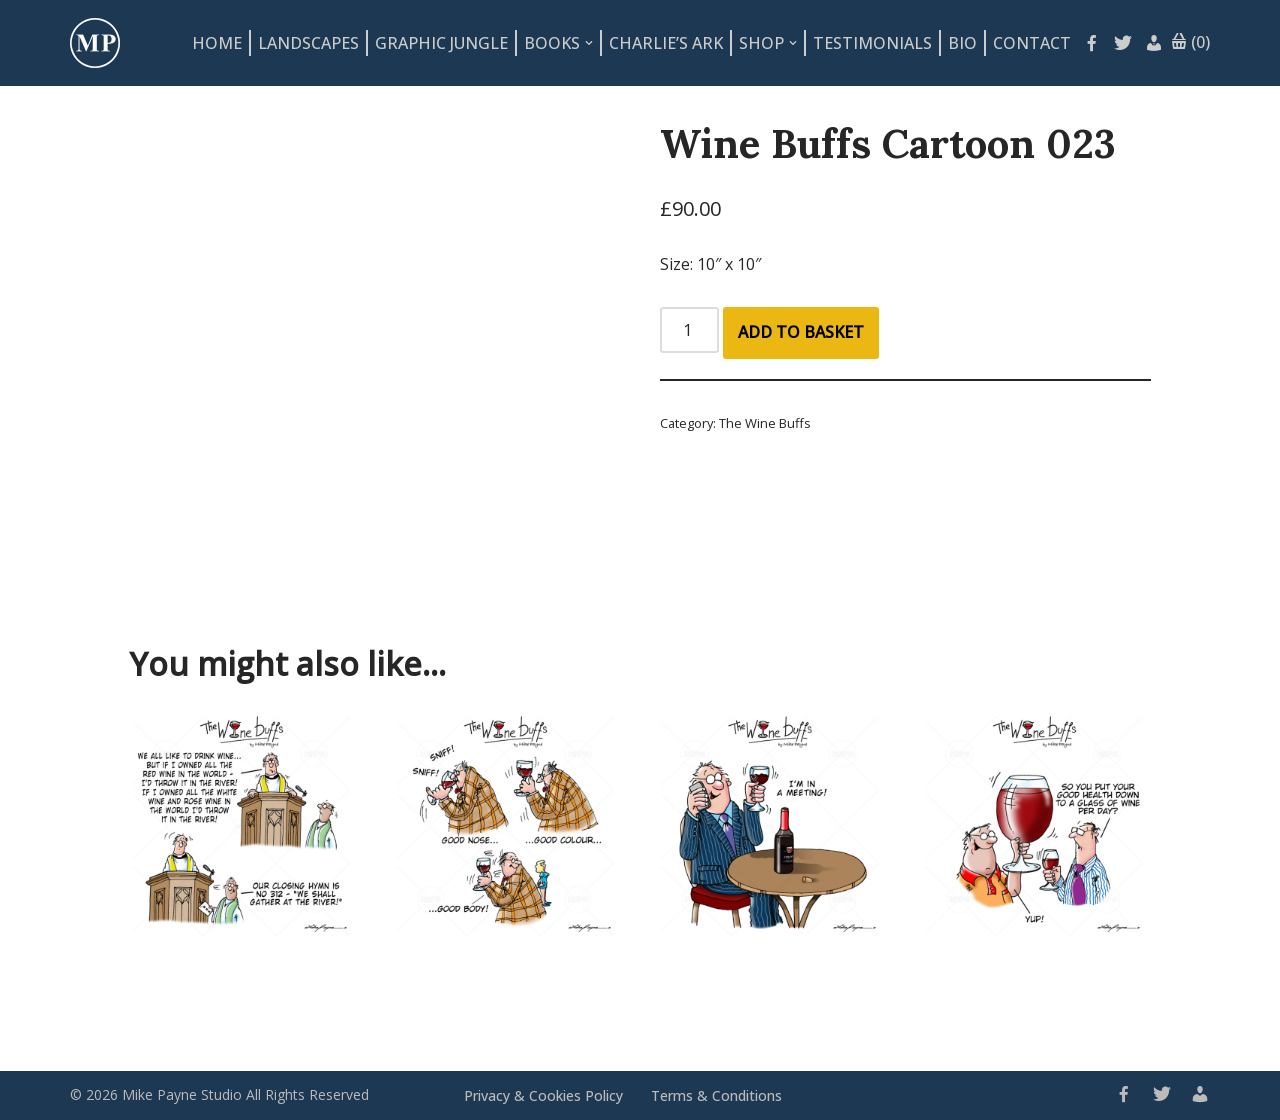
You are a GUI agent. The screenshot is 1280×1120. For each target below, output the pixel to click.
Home (217, 43)
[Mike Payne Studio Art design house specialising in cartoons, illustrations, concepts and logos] (95, 43)
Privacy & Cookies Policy (543, 1095)
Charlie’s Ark (666, 43)
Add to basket (801, 332)
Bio (962, 43)
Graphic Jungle (441, 43)
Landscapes (308, 43)
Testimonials (872, 43)
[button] (589, 43)
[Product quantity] (689, 330)
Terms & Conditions (716, 1095)
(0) (1190, 43)
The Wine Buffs (765, 423)
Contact (1032, 43)
